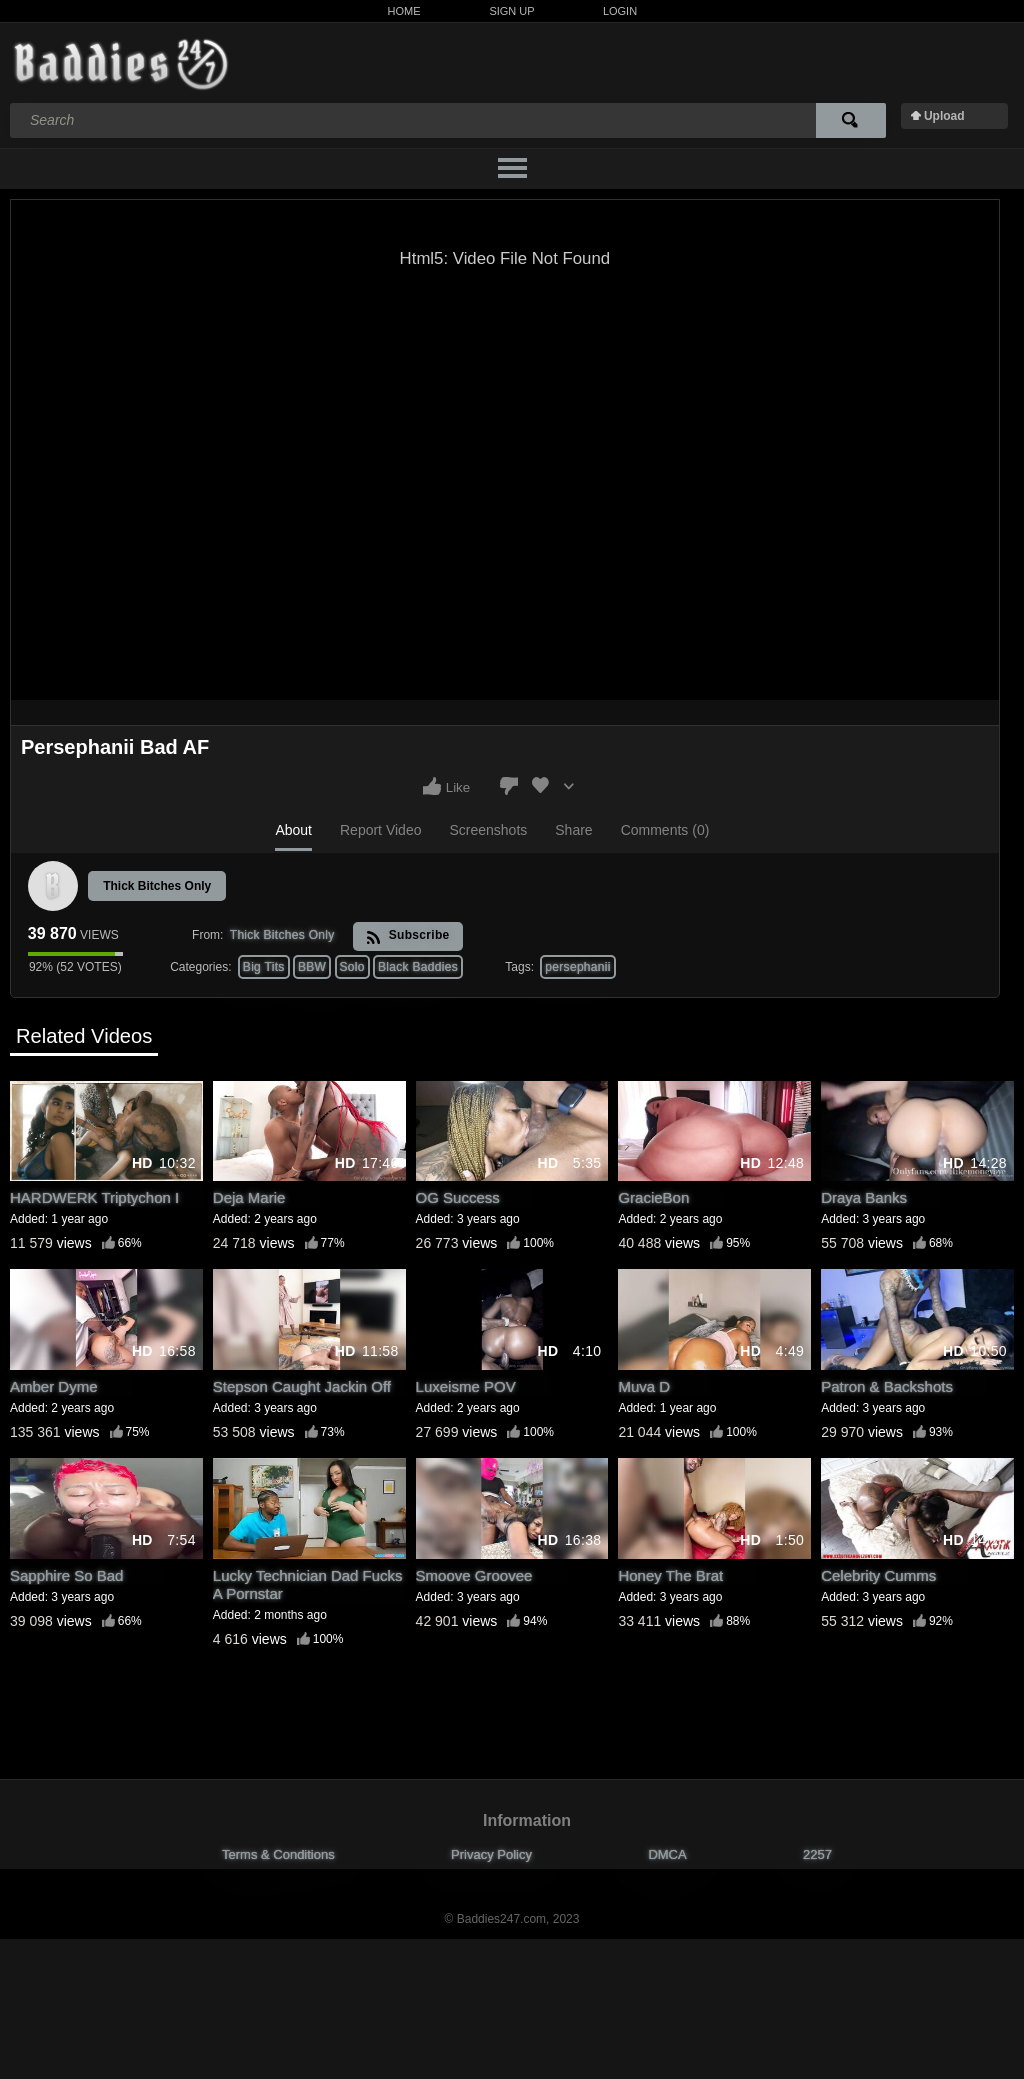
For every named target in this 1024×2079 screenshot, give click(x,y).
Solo (352, 967)
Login (620, 11)
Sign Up (511, 11)
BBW (312, 967)
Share (573, 830)
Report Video (380, 830)
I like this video (432, 786)
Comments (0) (665, 830)
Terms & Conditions (278, 1854)
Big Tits (264, 967)
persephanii (577, 967)
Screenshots (488, 830)
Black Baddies (418, 967)
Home (404, 11)
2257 (817, 1854)
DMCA (667, 1854)
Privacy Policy (491, 1854)
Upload (944, 116)
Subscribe (407, 936)
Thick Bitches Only (157, 886)
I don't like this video (509, 786)
